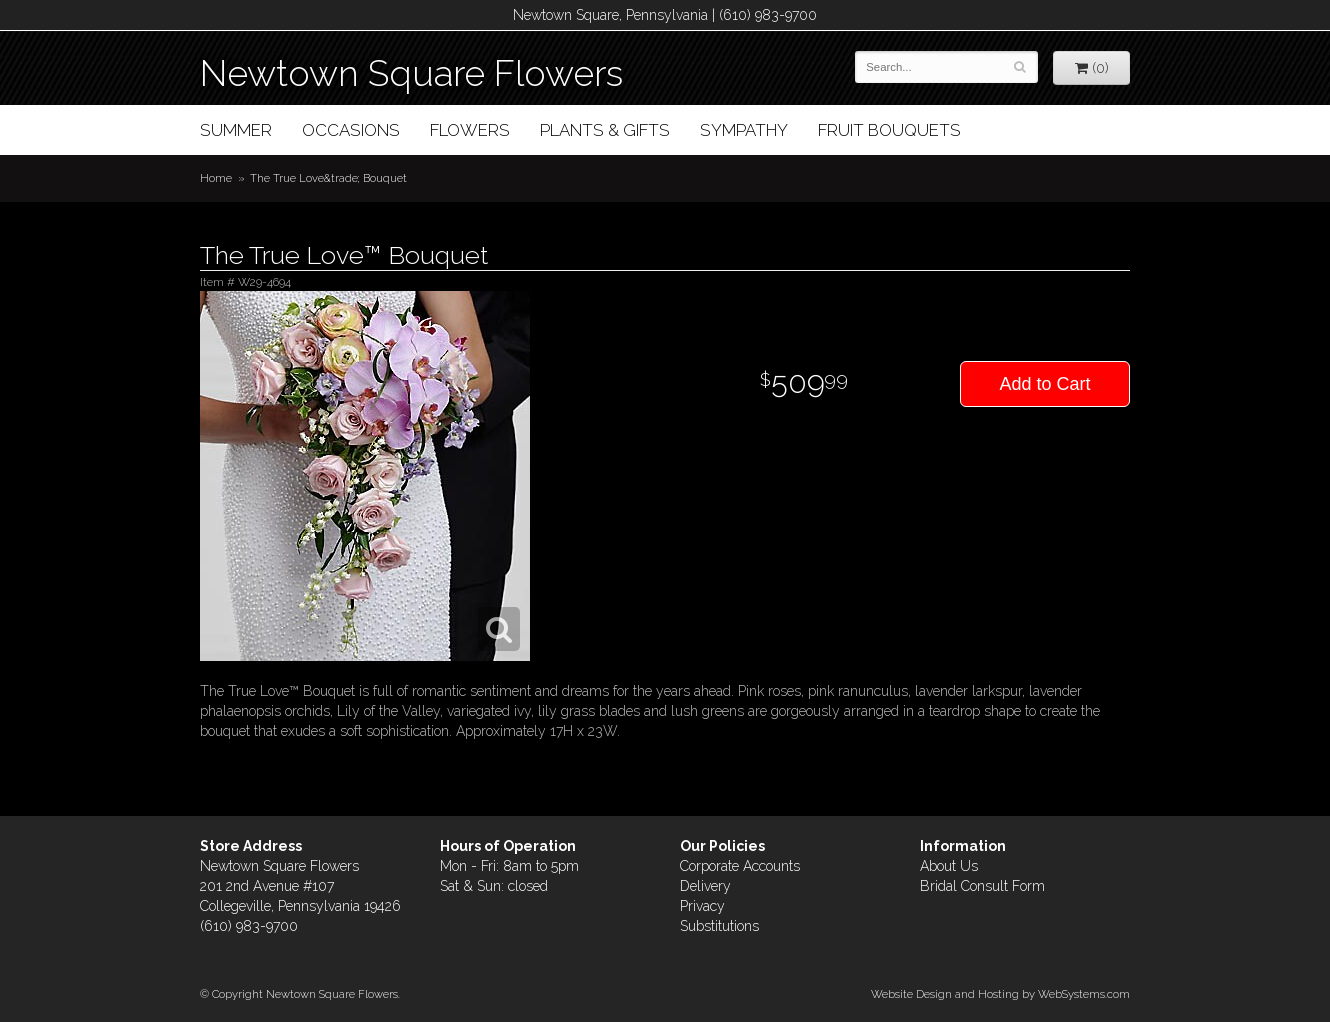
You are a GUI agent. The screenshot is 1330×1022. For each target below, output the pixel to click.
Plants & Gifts (605, 130)
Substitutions (719, 926)
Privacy (702, 906)
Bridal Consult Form (982, 886)
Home (216, 178)
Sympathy (744, 130)
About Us (949, 866)
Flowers (470, 130)
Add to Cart (1044, 384)
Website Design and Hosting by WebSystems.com (1000, 994)
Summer (236, 130)
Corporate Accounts (740, 866)
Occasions (351, 130)
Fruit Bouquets (889, 130)
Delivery (705, 886)
